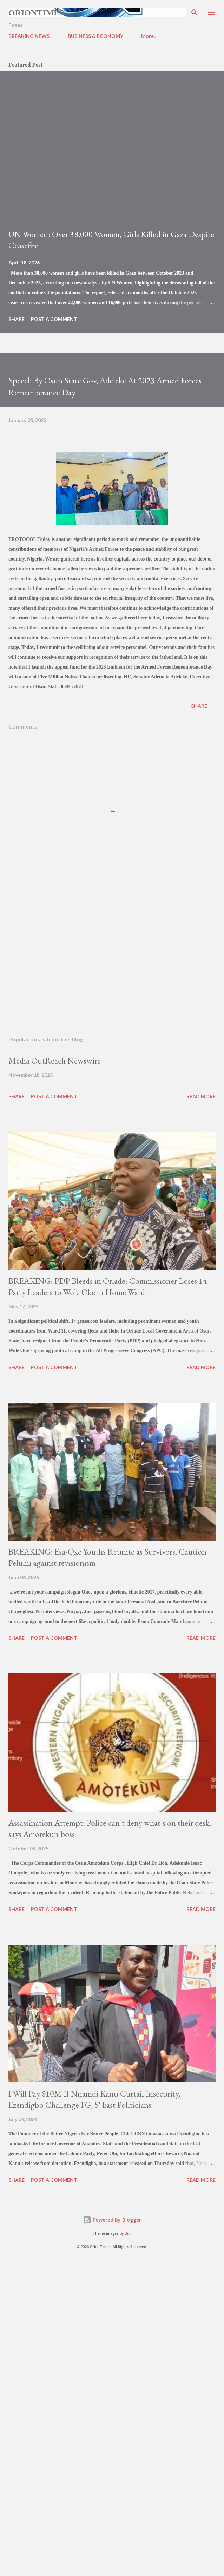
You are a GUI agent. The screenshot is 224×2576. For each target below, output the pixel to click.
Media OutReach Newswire (54, 1060)
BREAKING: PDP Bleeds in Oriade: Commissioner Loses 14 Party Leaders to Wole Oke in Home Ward (107, 1286)
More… (149, 36)
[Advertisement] (112, 964)
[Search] (194, 12)
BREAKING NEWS (29, 36)
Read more (201, 1096)
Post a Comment (54, 319)
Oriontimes (36, 12)
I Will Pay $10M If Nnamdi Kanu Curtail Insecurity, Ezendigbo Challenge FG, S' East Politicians (94, 2099)
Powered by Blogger (112, 2219)
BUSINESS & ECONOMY (95, 36)
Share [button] (16, 319)
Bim (128, 2233)
